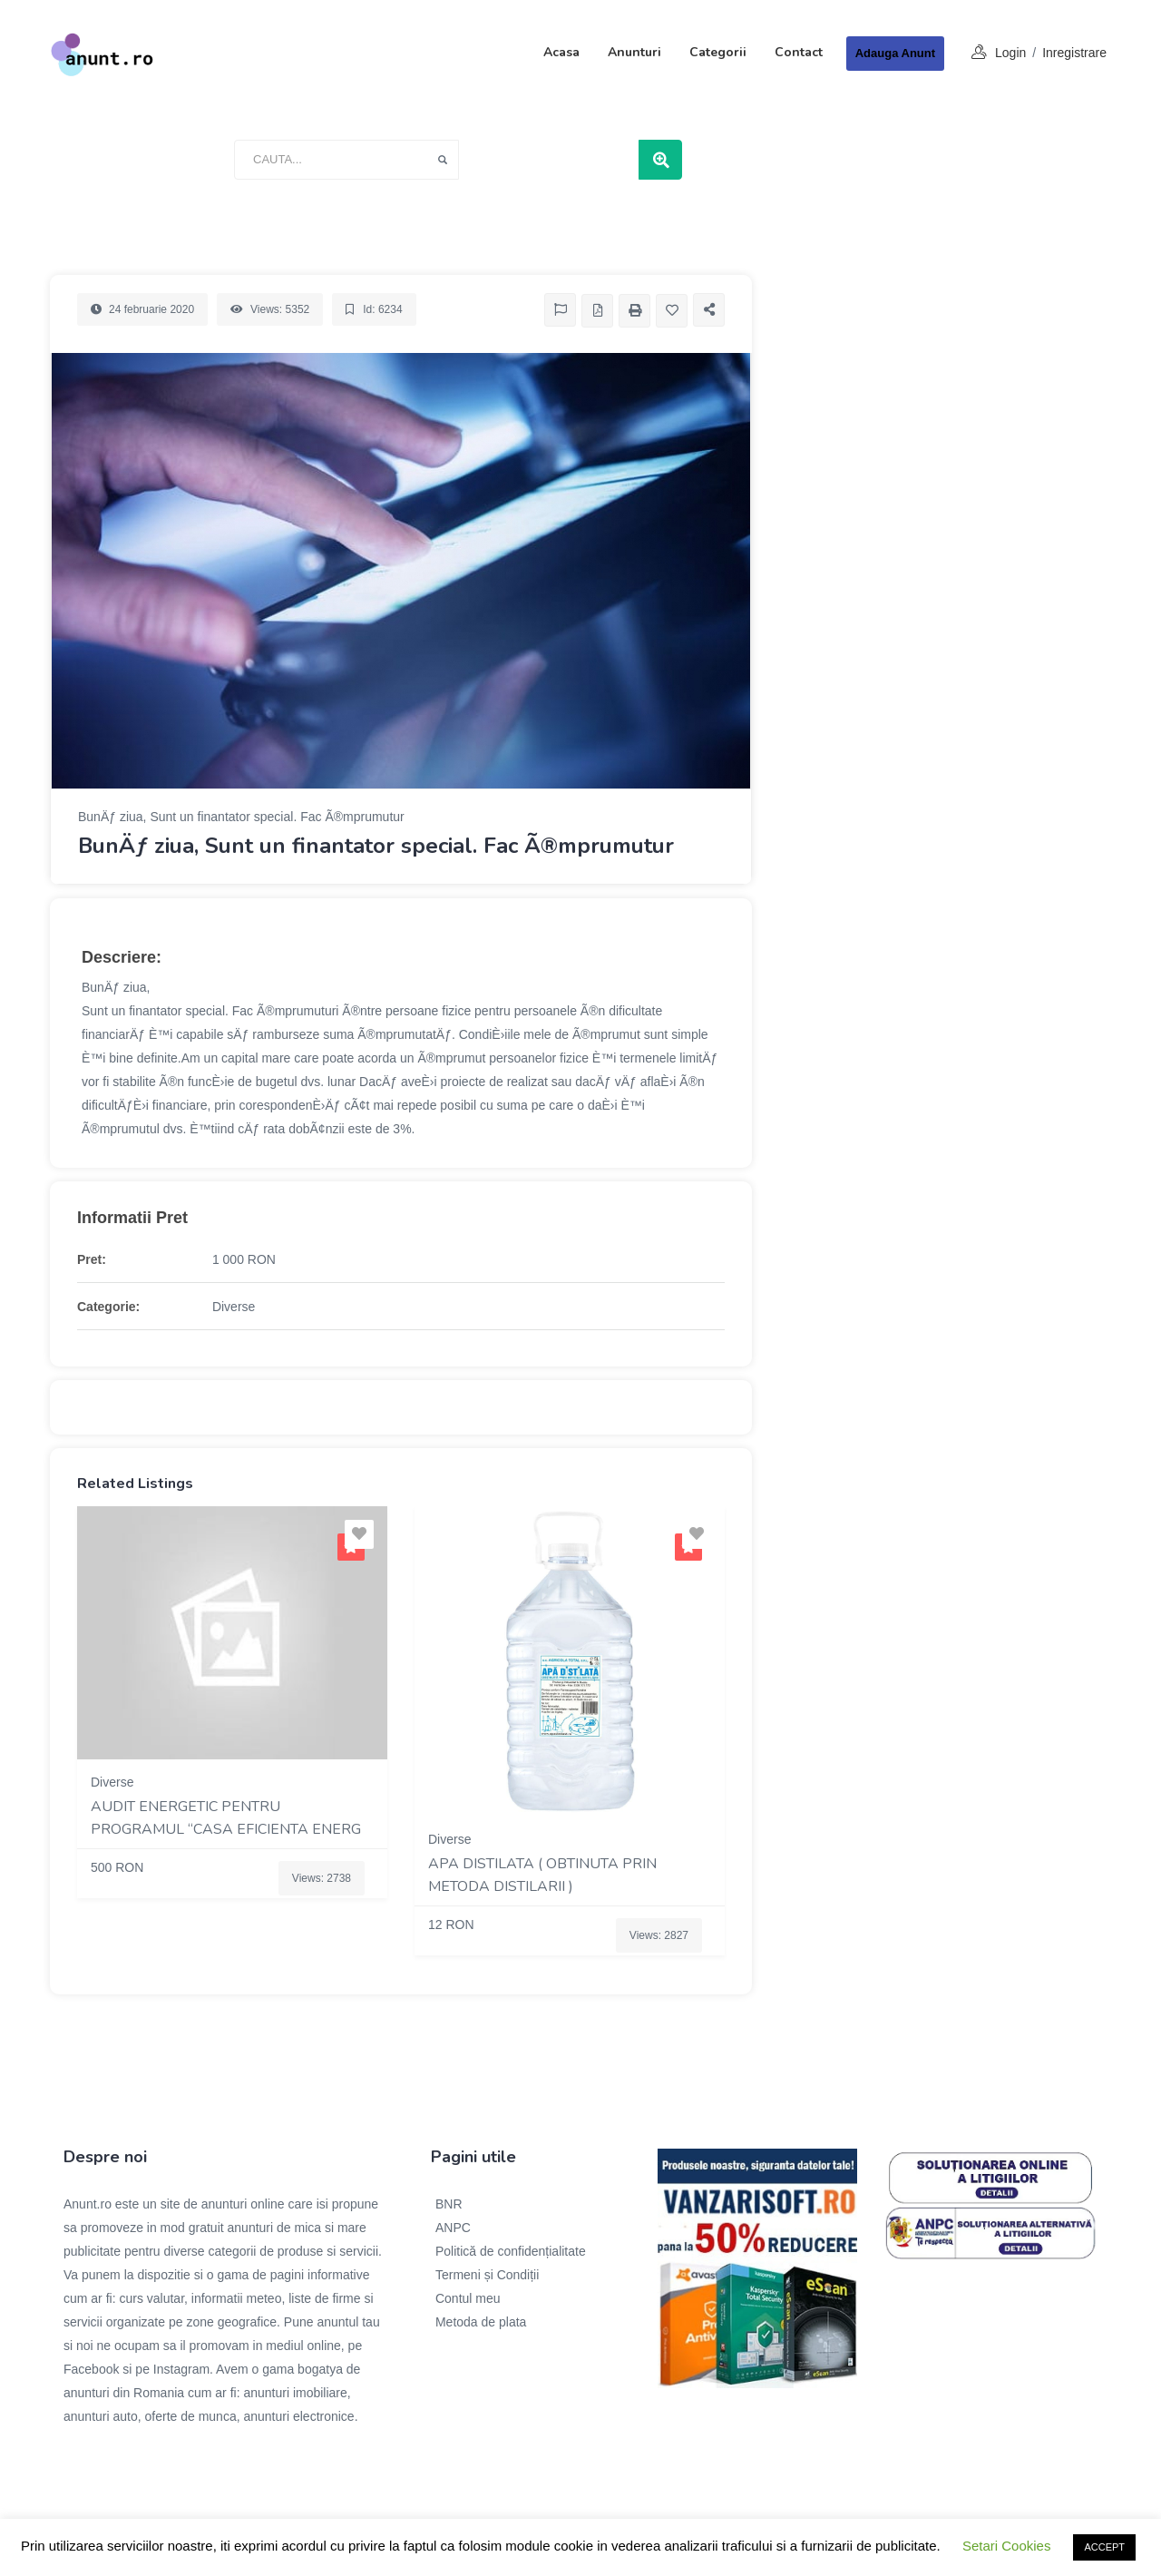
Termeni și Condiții (487, 2274)
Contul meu (468, 2298)
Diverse (233, 1306)
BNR (449, 2204)
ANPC (453, 2227)
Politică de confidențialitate (510, 2251)
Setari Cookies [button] (1006, 2545)
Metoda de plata (480, 2322)
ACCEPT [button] (1104, 2547)
